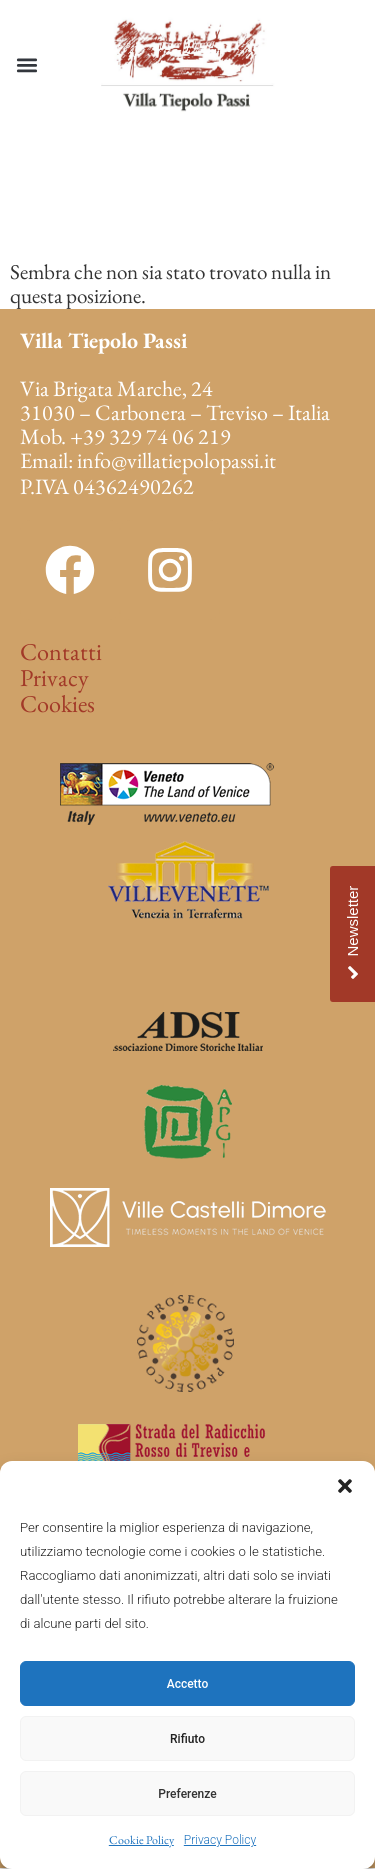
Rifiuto (187, 1739)
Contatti (61, 651)
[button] (345, 1486)
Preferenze (187, 1794)
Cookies (57, 703)
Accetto (188, 1684)
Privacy (54, 677)
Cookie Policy (141, 1840)
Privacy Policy (220, 1840)
